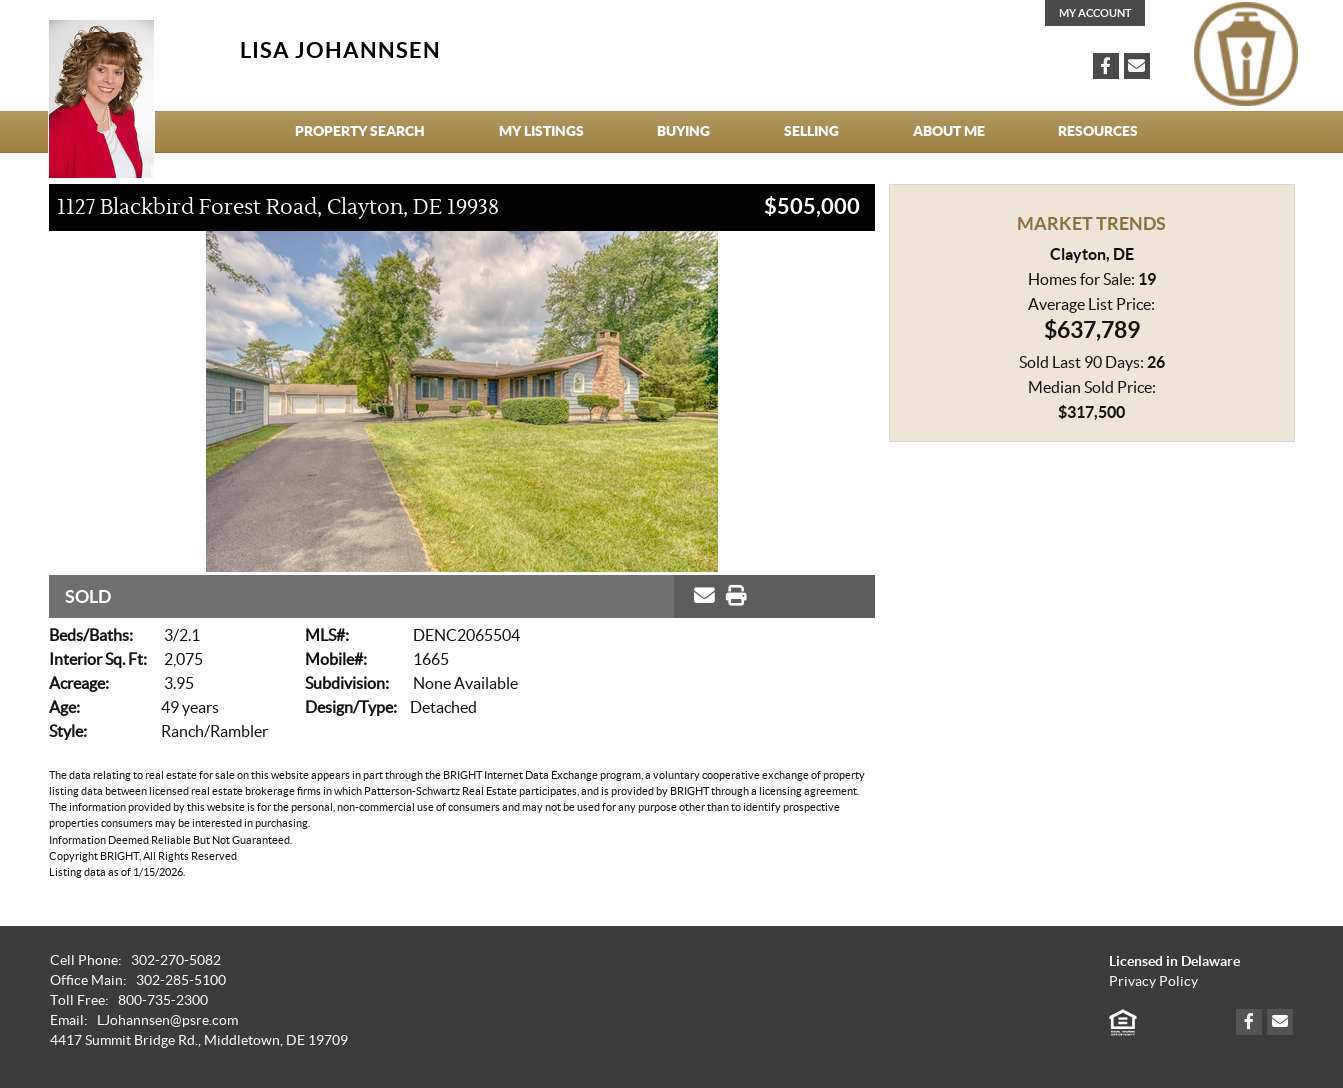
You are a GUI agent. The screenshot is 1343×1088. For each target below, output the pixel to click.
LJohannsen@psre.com (167, 1020)
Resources (1098, 131)
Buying (683, 131)
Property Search (360, 131)
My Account (1095, 13)
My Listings (541, 131)
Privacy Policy (1153, 981)
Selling (811, 131)
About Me (949, 131)
